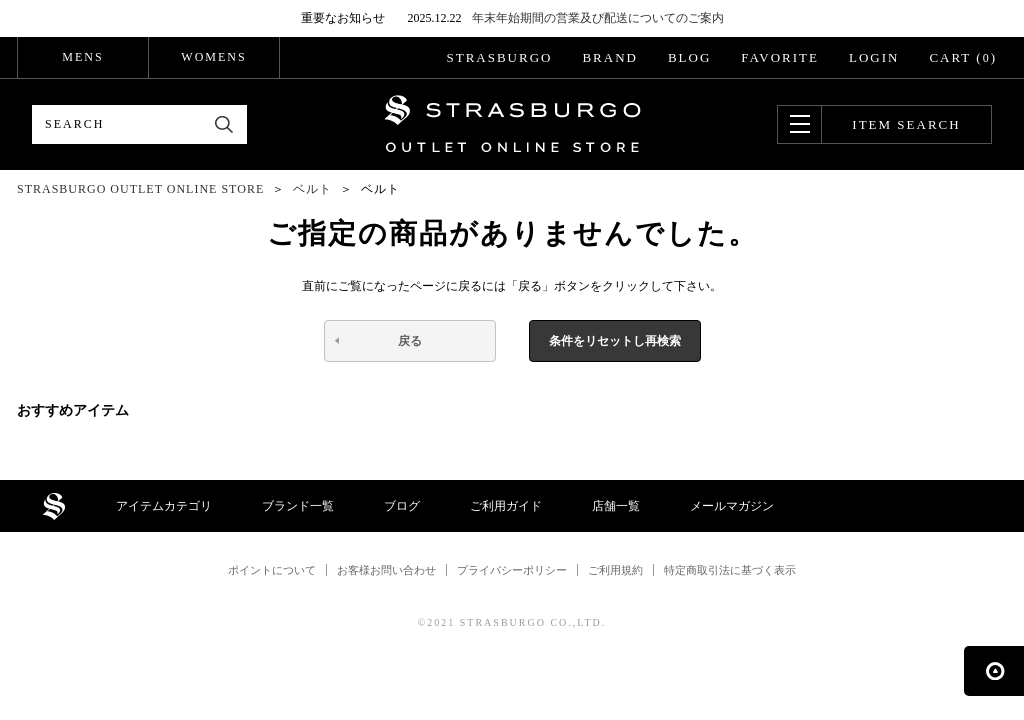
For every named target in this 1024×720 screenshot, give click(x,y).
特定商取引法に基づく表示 (730, 570)
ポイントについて (272, 570)
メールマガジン (732, 506)
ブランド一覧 (298, 506)
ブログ (402, 506)
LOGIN (874, 57)
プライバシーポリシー (512, 570)
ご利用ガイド (506, 506)
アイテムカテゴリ (164, 506)
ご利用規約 (615, 570)
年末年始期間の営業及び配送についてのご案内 (598, 18)
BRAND (610, 57)
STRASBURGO (499, 57)
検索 (224, 124)
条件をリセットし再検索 (615, 341)
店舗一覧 (616, 506)
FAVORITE (780, 57)
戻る (410, 341)
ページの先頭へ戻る (994, 671)
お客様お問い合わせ (386, 570)
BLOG (689, 57)
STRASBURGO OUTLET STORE (512, 124)
